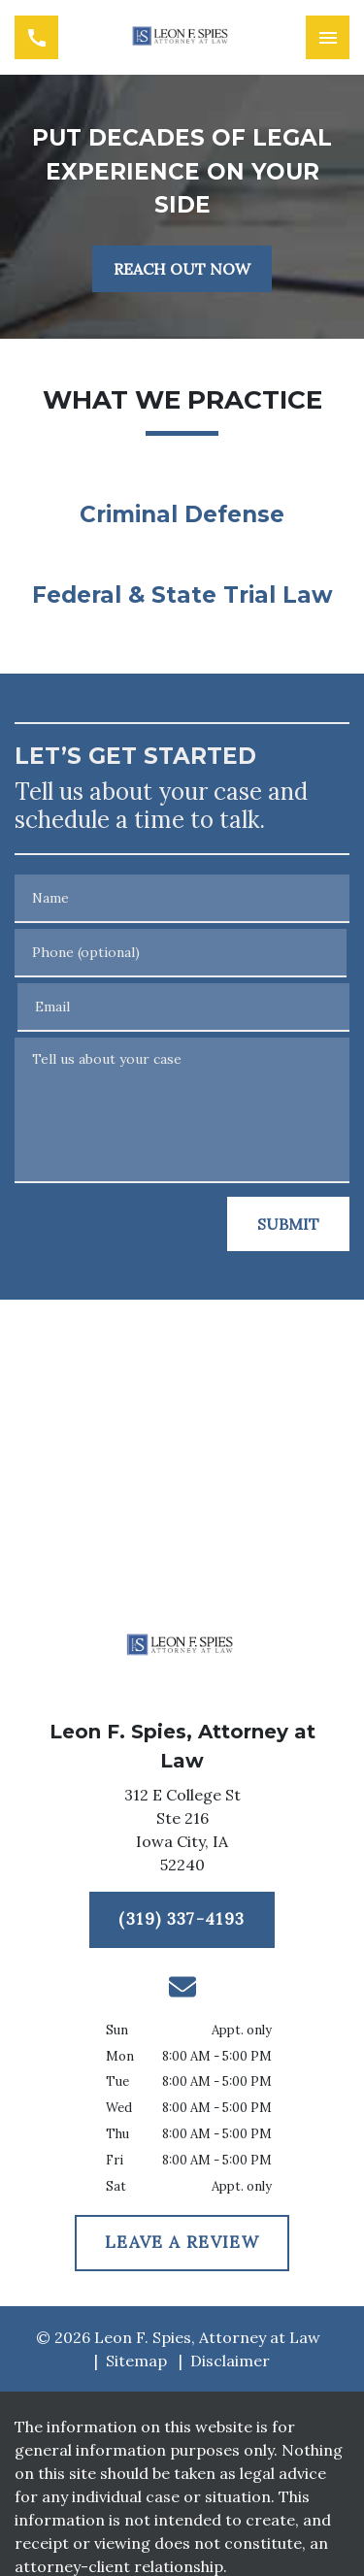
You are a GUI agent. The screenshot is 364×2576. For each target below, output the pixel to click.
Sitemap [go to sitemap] (136, 2360)
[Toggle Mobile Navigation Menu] (327, 37)
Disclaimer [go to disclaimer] (230, 2360)
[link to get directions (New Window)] (182, 1833)
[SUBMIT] (288, 1224)
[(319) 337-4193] (182, 1920)
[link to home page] (182, 37)
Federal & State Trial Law (182, 595)
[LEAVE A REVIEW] (182, 2243)
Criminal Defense (182, 514)
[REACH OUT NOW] (182, 269)
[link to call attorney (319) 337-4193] (36, 37)
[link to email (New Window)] (182, 1986)
